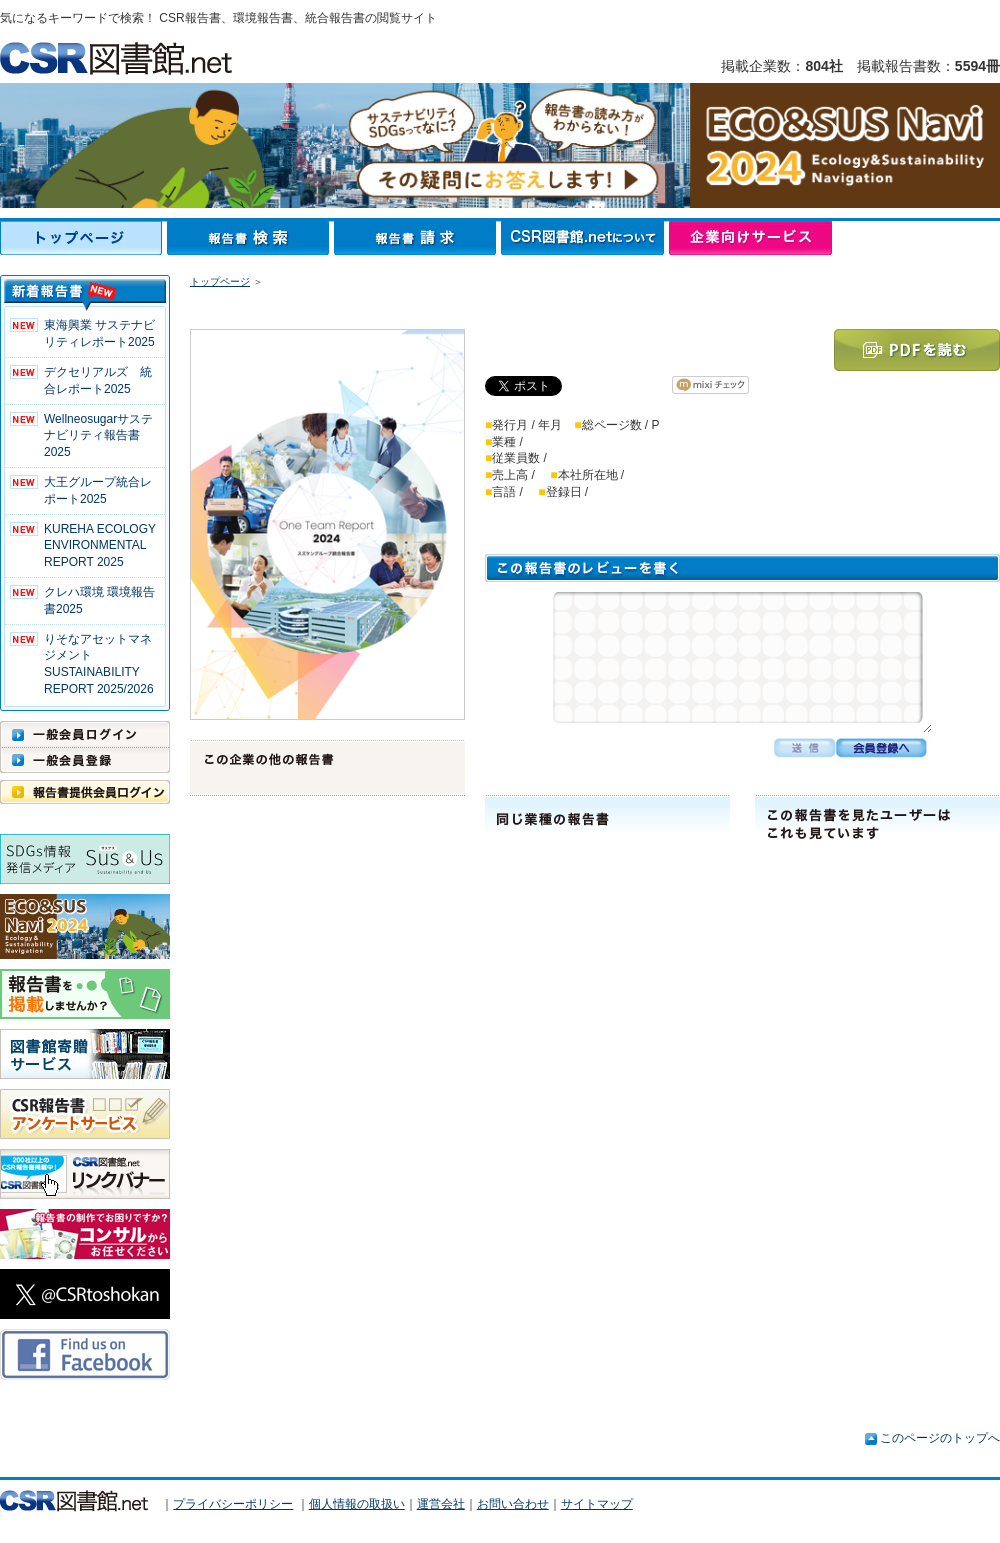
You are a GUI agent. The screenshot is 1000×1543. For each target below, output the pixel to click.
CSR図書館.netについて (585, 238)
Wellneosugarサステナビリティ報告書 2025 (98, 436)
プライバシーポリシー (233, 1504)
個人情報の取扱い (357, 1504)
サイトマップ (597, 1504)
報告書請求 (417, 238)
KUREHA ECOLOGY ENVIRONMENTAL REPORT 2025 (100, 546)
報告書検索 (250, 238)
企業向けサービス (750, 238)
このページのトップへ (940, 1438)
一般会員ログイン (85, 734)
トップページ (83, 238)
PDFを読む (917, 350)
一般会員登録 (85, 760)
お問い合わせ (513, 1504)
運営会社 (441, 1504)
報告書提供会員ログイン (85, 792)
